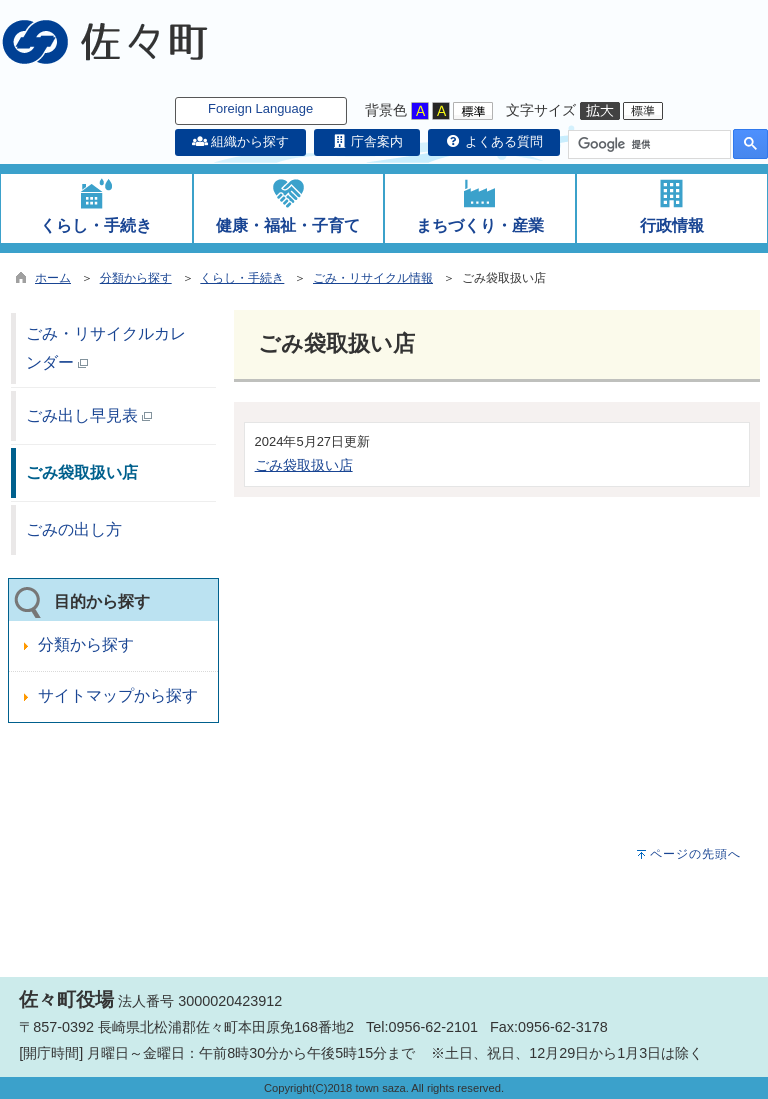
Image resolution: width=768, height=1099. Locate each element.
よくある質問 (494, 141)
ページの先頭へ (695, 854)
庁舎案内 (367, 141)
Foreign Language (260, 108)
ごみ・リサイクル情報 (373, 278)
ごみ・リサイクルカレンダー (106, 348)
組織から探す (241, 141)
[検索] (647, 145)
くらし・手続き (242, 278)
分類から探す (136, 278)
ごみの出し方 (74, 529)
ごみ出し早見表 (89, 415)
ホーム (53, 278)
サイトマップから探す (118, 695)
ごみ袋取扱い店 (304, 465)
